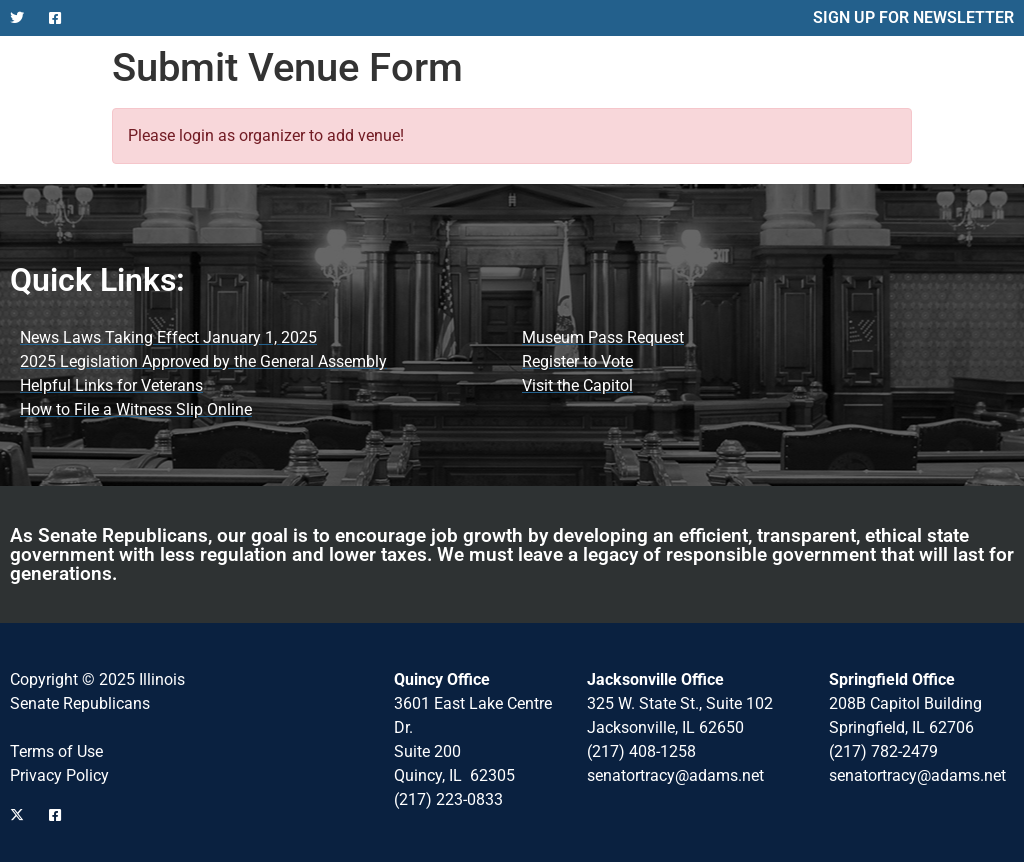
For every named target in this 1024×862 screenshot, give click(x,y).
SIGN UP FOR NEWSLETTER (913, 17)
